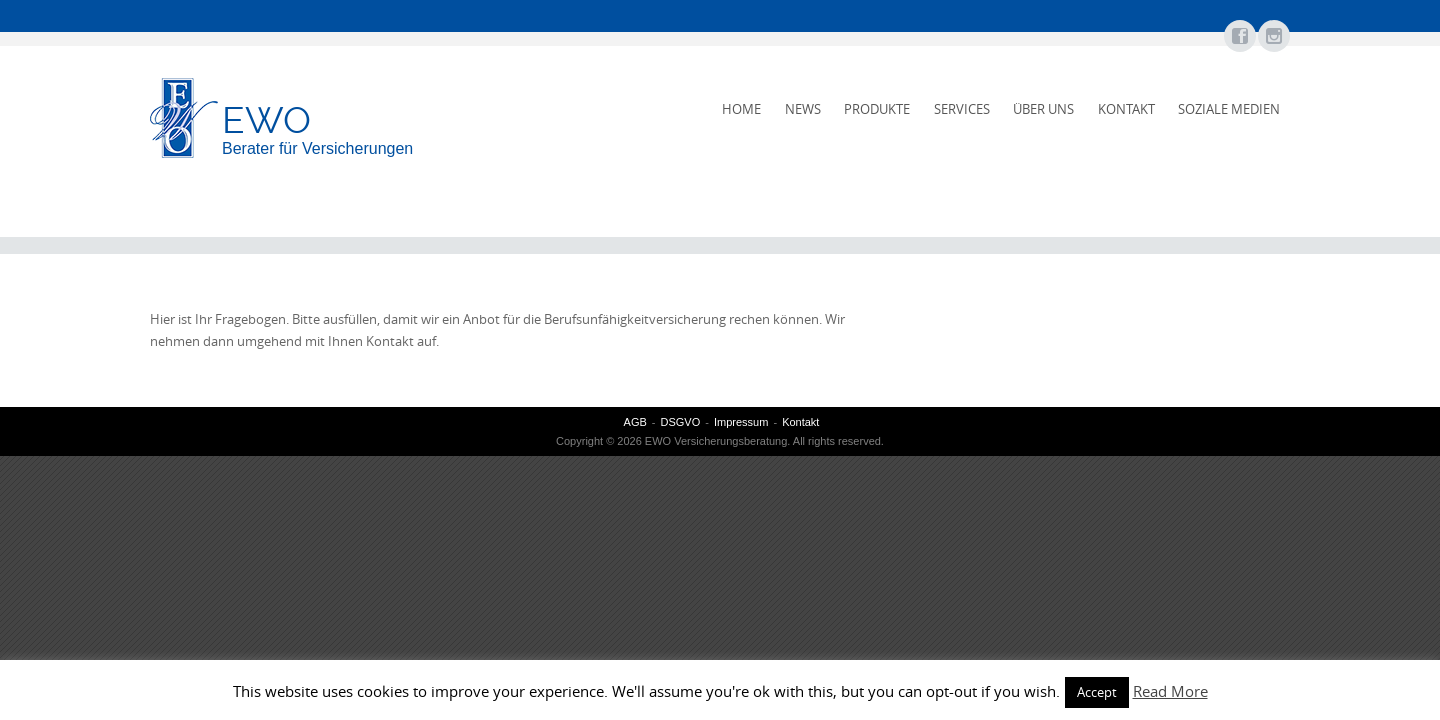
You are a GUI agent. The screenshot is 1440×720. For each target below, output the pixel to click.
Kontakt (1126, 109)
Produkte (877, 109)
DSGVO (681, 422)
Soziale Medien (1229, 109)
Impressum (741, 422)
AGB (635, 422)
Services (962, 109)
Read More (1170, 691)
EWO (266, 120)
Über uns (1043, 109)
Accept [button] (1097, 692)
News (803, 109)
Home (741, 109)
